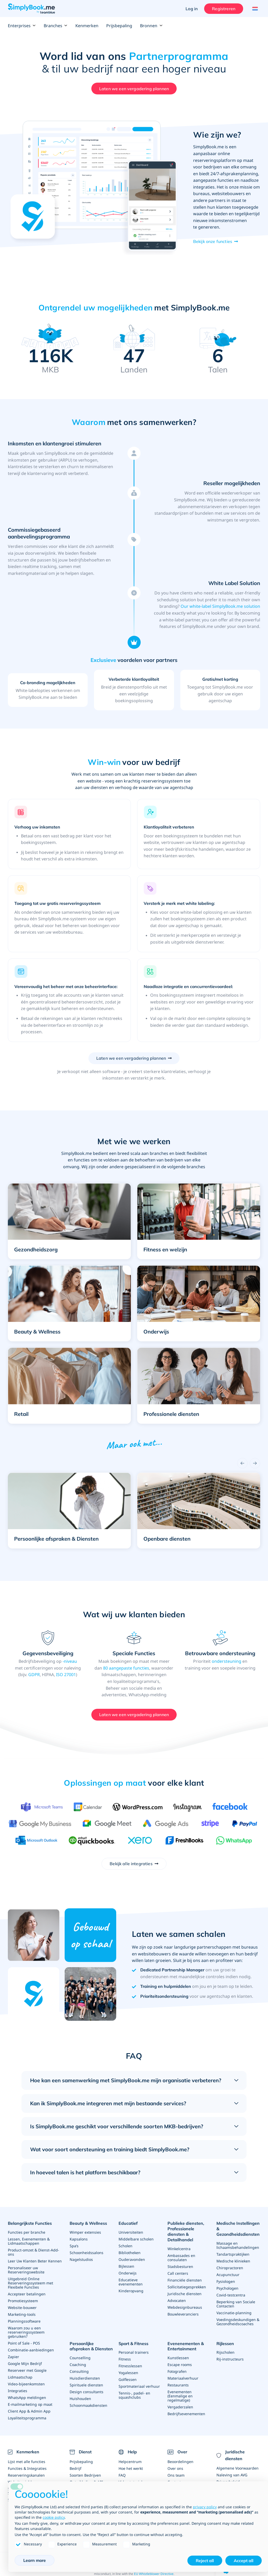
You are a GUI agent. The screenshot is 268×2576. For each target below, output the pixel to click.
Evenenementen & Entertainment (186, 2346)
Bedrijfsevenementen (186, 2413)
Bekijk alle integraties (131, 1863)
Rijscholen (225, 2352)
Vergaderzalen (180, 2406)
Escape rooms (180, 2364)
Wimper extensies (85, 2232)
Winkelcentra (179, 2248)
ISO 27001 (66, 1674)
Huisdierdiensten (85, 2378)
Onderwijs (128, 2273)
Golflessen (128, 2379)
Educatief (128, 2223)
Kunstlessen (178, 2357)
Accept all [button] (243, 2560)
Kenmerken (86, 26)
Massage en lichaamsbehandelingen (237, 2245)
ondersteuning (226, 1661)
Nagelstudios (81, 2259)
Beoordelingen (180, 2461)
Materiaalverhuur (183, 2378)
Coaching (78, 2364)
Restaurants (178, 2384)
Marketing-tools (22, 2314)
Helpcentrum (130, 2461)
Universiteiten (131, 2232)
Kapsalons (79, 2239)
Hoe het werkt (131, 2468)
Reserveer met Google (27, 2370)
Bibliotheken (130, 2252)
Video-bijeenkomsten (26, 2383)
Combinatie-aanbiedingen (31, 2349)
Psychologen (227, 2288)
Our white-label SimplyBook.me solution (220, 606)
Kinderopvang (131, 2290)
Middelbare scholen (136, 2239)
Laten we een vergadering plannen (134, 88)
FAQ (122, 2475)
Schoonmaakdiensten (88, 2405)
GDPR (34, 1674)
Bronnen (151, 26)
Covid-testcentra (230, 2295)
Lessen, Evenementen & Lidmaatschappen (29, 2241)
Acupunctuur (227, 2274)
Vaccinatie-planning (234, 2312)
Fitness (125, 2359)
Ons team (176, 2475)
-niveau (70, 1661)
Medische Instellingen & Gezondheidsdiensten (238, 2229)
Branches (56, 26)
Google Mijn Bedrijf (25, 2363)
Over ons (175, 2468)
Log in (192, 8)
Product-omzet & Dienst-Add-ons (33, 2252)
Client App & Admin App (29, 2411)
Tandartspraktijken (232, 2254)
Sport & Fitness (133, 2343)
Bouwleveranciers (183, 2314)
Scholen (125, 2245)
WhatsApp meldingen (27, 2397)
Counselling (80, 2357)
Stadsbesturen (180, 2266)
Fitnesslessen (130, 2365)
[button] (69, 1218)
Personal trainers (134, 2352)
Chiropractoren (229, 2267)
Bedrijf (75, 2468)
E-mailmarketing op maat (30, 2404)
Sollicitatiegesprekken (187, 2286)
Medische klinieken (233, 2261)
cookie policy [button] (54, 2517)
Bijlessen (126, 2266)
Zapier (13, 2356)
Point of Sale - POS (24, 2343)
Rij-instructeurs (230, 2359)
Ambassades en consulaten (181, 2257)
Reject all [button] (205, 2560)
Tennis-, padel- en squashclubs (134, 2395)
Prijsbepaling (119, 26)
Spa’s (74, 2245)
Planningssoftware (24, 2321)
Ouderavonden (132, 2259)
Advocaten (177, 2300)
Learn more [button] (34, 2560)
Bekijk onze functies (212, 241)
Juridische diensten (185, 2293)
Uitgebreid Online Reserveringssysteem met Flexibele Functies (30, 2283)
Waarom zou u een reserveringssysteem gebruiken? (26, 2332)
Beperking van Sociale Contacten (235, 2303)
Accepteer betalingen (27, 2293)
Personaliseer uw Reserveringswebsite (26, 2269)
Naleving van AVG (231, 2474)
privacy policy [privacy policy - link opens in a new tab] (205, 2506)
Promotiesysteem (23, 2300)
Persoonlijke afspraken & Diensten (91, 2346)
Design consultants (86, 2391)
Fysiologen (225, 2281)
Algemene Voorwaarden (237, 2468)
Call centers (178, 2273)
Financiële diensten (185, 2280)
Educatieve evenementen (131, 2281)
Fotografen (177, 2371)
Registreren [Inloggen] (223, 8)
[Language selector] (254, 8)
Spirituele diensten (86, 2384)
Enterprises (22, 26)
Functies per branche (26, 2232)
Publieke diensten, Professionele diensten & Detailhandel (186, 2231)
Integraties (17, 2390)
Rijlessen (225, 2343)
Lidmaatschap (20, 2377)
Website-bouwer (22, 2307)
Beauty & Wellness (88, 2223)
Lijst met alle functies (26, 2461)
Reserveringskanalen (26, 2475)
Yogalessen (128, 2372)
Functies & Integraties (27, 2468)
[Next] (255, 1463)
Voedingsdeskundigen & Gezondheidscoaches (237, 2321)
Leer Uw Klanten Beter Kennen (35, 2261)
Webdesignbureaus (185, 2307)
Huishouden (80, 2398)
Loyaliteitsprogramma (27, 2417)
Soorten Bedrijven (85, 2475)
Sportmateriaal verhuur (139, 2386)
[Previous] (242, 1463)
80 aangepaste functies (126, 1668)
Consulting (79, 2371)
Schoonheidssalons (86, 2252)
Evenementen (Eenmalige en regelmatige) (180, 2396)
